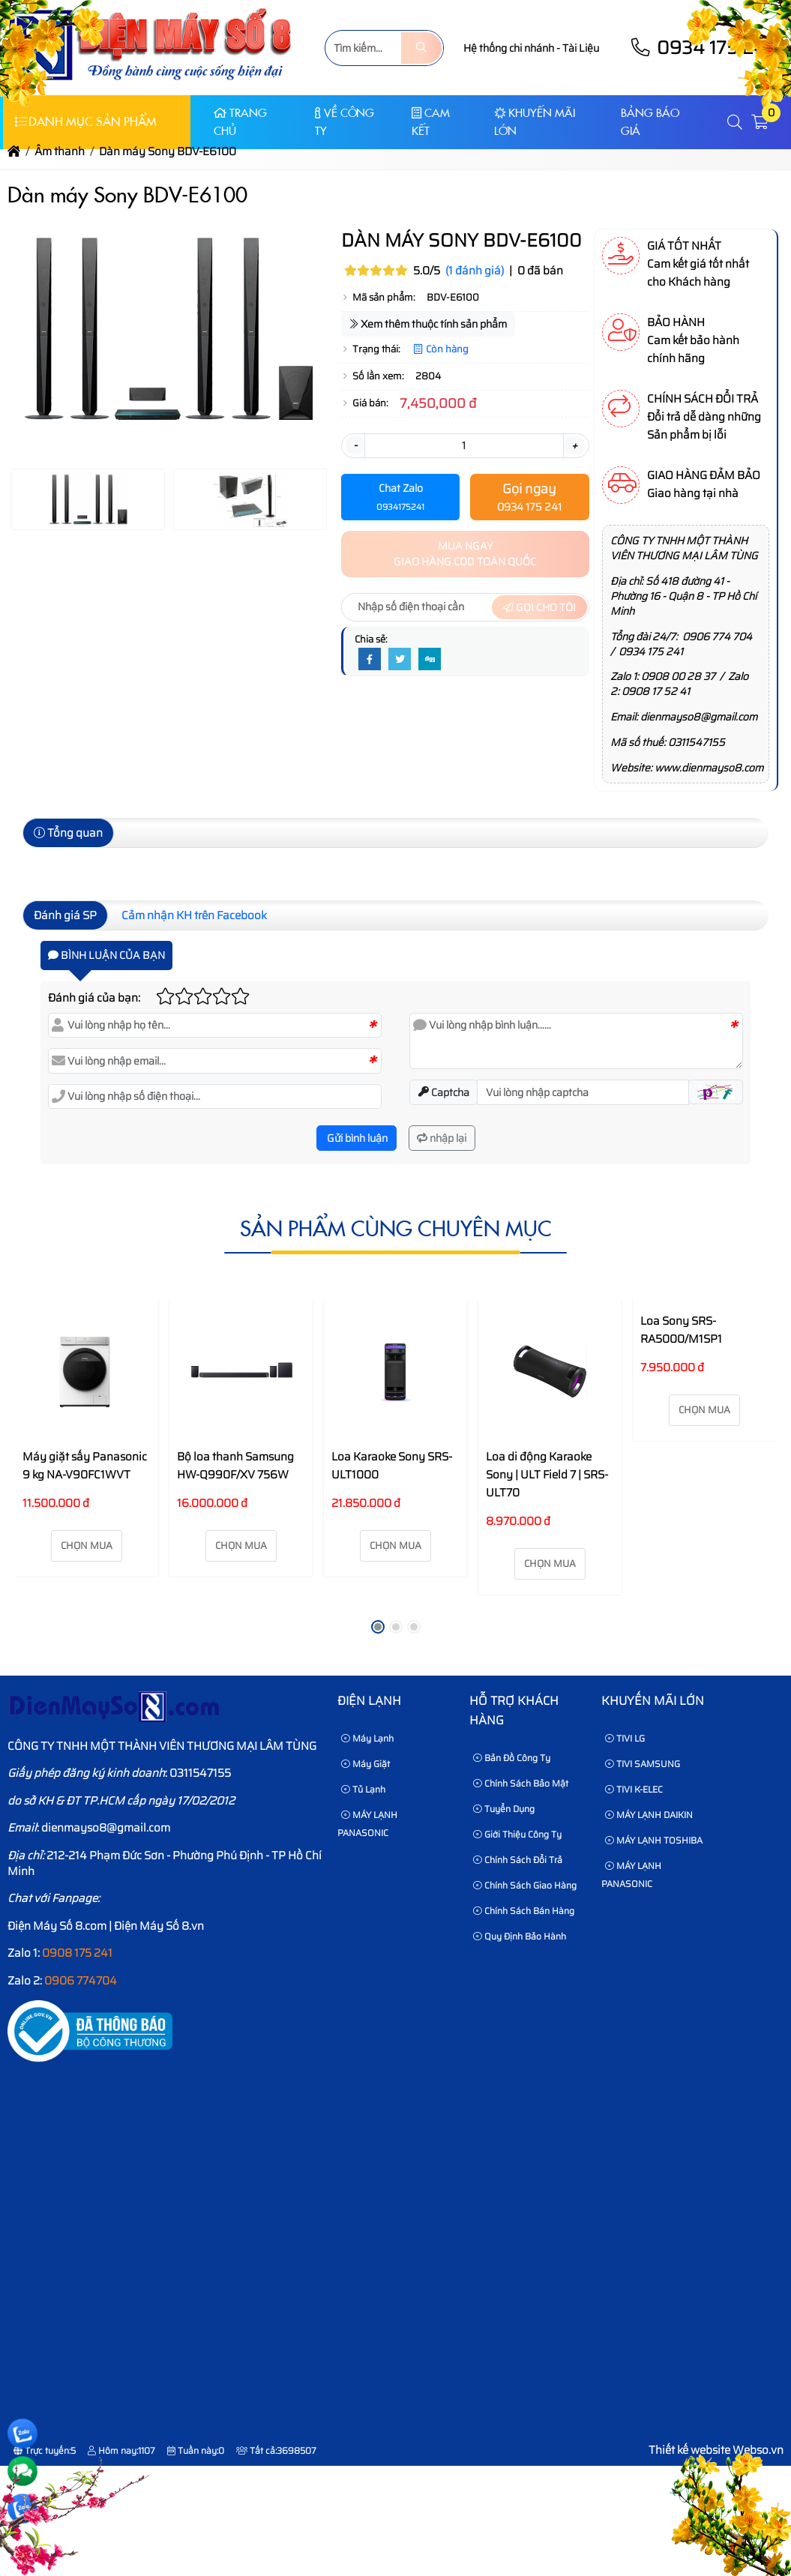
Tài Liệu (580, 48)
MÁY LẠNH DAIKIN (649, 1815)
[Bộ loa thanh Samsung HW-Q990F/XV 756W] (241, 1371)
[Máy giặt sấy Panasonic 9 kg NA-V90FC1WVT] (86, 1371)
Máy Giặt (365, 1764)
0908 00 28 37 (678, 676)
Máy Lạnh (367, 1738)
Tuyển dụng (504, 1809)
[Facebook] (369, 659)
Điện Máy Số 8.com (56, 1926)
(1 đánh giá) (474, 271)
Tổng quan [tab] (68, 833)
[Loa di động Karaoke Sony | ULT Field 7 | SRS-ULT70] (550, 1371)
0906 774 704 (717, 636)
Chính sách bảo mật (520, 1783)
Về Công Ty (344, 122)
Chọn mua (86, 1545)
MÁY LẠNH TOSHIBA (654, 1840)
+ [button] (574, 445)
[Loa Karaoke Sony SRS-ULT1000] (395, 1371)
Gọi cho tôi (539, 607)
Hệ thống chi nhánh (508, 48)
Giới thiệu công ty (517, 1834)
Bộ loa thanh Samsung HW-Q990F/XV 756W (235, 1466)
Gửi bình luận (356, 1138)
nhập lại (441, 1138)
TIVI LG (625, 1738)
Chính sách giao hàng (525, 1885)
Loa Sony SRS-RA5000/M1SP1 (681, 1330)
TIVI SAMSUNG (642, 1764)
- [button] (355, 445)
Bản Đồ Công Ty (511, 1758)
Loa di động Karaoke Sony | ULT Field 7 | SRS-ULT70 (547, 1475)
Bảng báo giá (650, 122)
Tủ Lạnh (363, 1789)
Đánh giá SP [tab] (65, 915)
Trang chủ (240, 122)
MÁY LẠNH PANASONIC (367, 1824)
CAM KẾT (431, 122)
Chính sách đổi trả (517, 1860)
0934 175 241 (651, 651)
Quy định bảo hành (519, 1936)
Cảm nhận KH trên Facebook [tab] (194, 915)
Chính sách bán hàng (523, 1911)
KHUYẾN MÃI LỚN (534, 122)
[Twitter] (399, 659)
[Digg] (429, 659)
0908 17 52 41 (656, 691)
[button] (736, 122)
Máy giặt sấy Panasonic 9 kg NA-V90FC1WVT (84, 1466)
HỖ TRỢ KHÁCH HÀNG (514, 1710)
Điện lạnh (369, 1700)
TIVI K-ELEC (634, 1789)
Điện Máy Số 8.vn (159, 1926)
